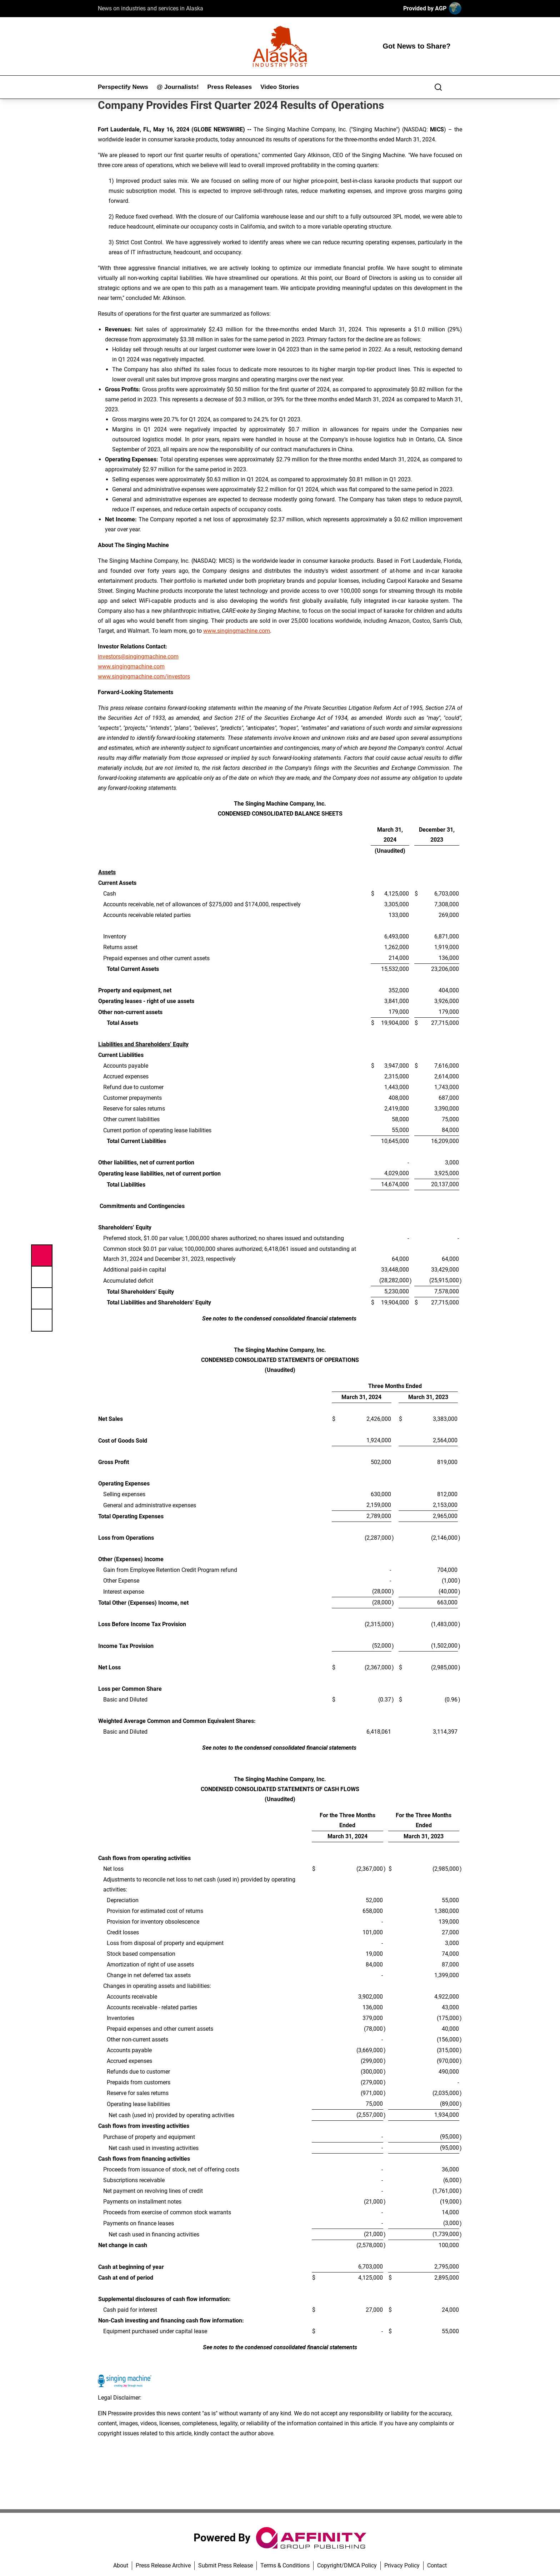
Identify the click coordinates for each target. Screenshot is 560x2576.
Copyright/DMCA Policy (347, 2565)
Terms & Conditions (285, 2565)
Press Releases (229, 87)
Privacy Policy (402, 2565)
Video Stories (279, 87)
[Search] (438, 87)
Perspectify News (123, 87)
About (120, 2565)
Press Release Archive (163, 2565)
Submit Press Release (225, 2565)
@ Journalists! (178, 87)
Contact (437, 2565)
